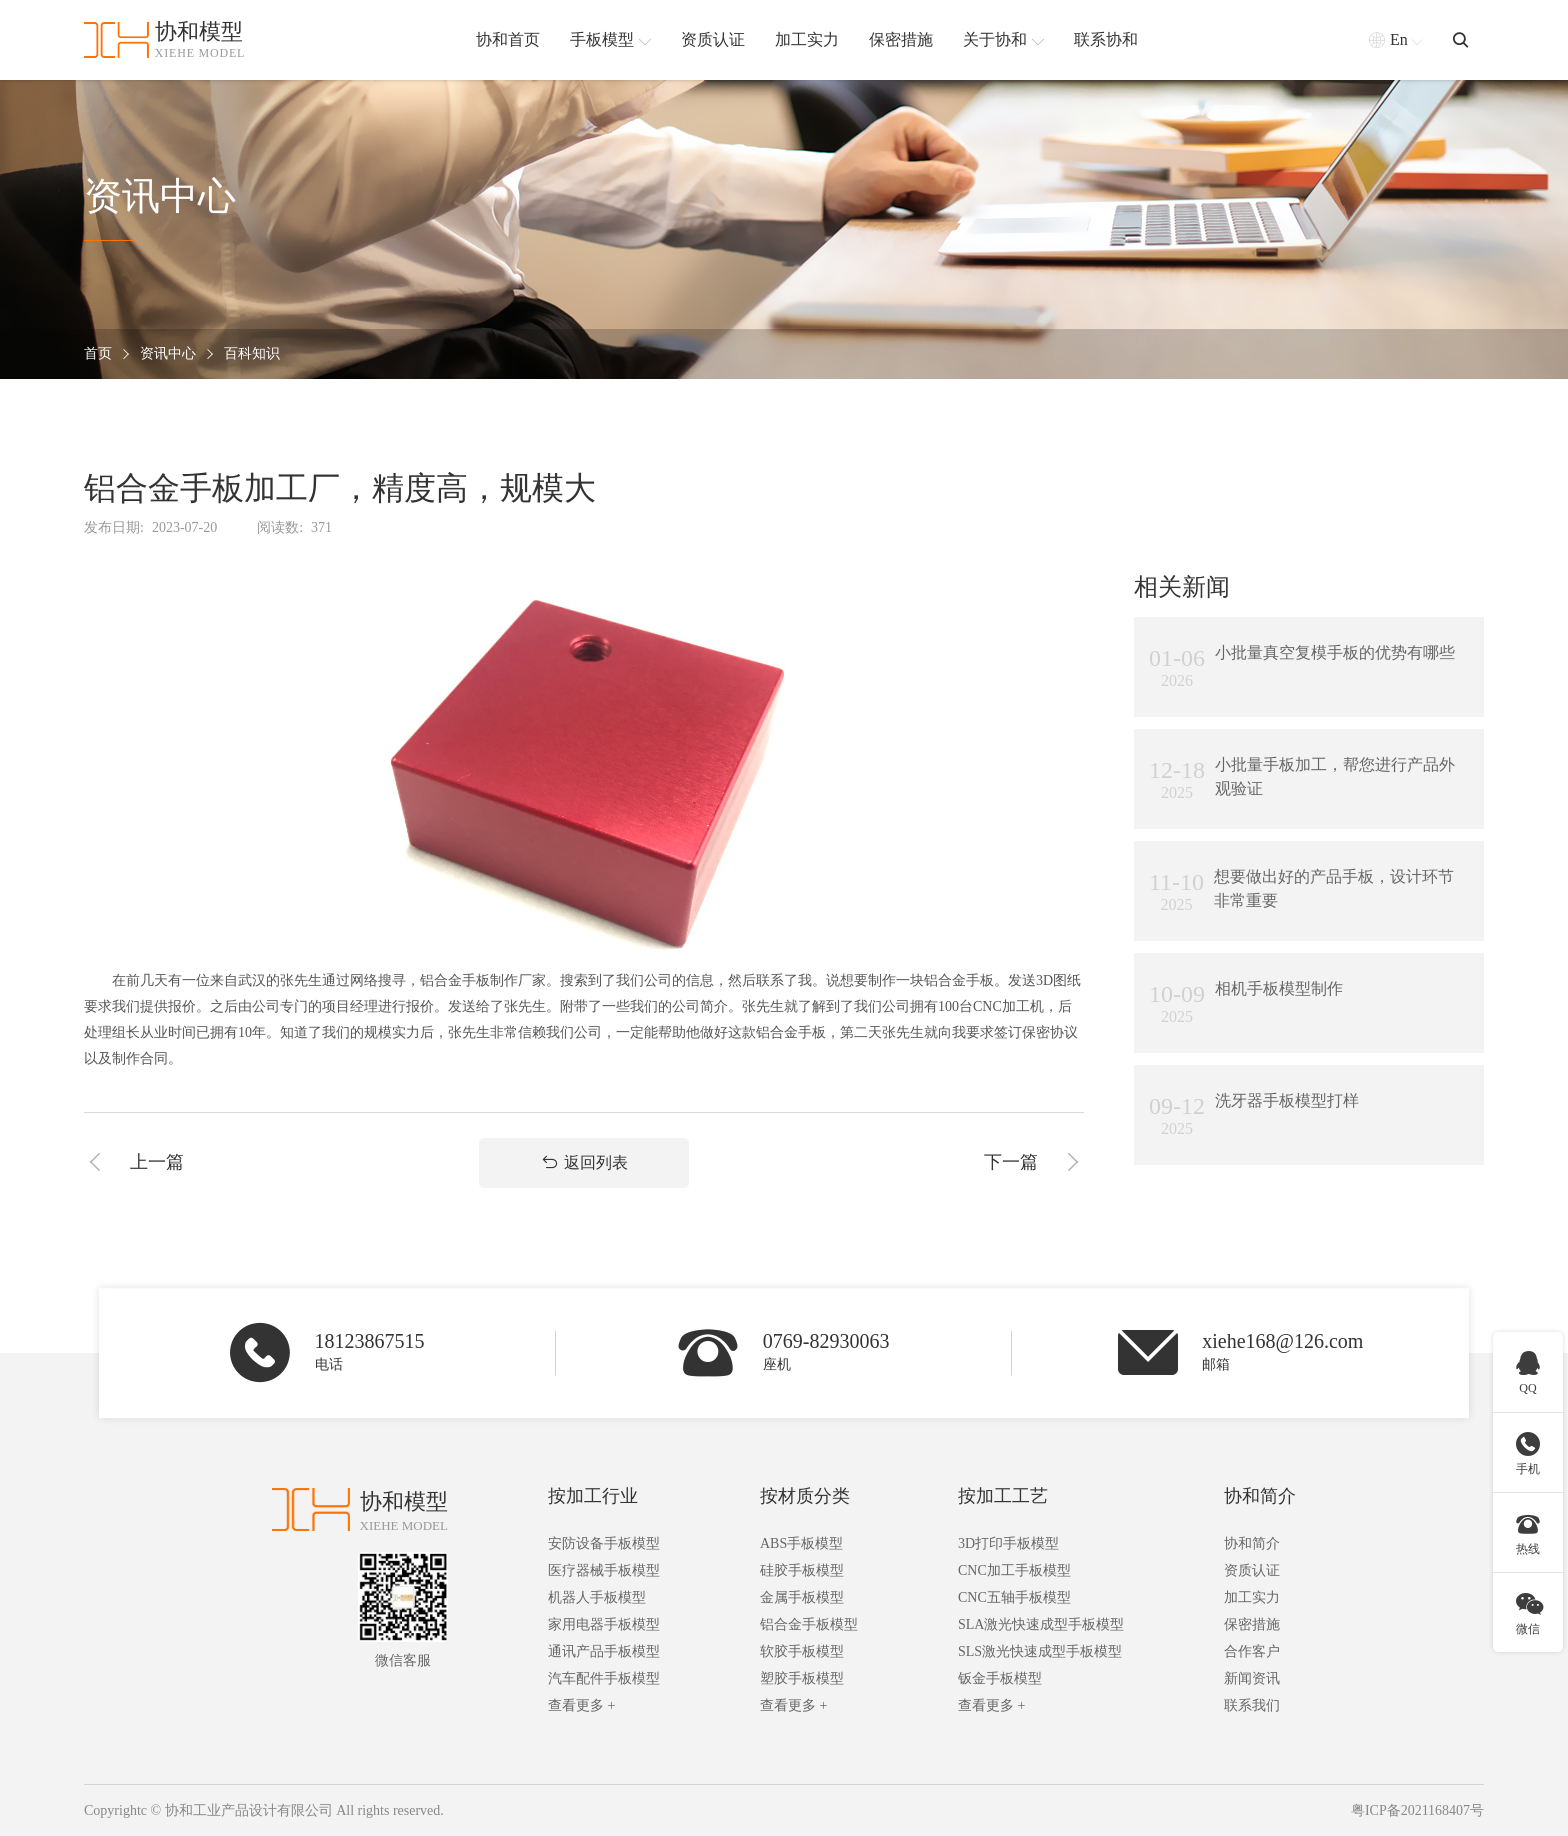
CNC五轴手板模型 (1014, 1597)
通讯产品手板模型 (604, 1651)
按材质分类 (805, 1496)
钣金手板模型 (1000, 1678)
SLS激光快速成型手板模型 (1040, 1651)
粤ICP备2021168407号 (1417, 1810)
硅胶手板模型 (802, 1570)
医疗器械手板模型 (604, 1570)
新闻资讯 (1252, 1678)
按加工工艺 (1003, 1496)
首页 (98, 354)
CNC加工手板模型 (1014, 1570)
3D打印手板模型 (1008, 1543)
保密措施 (1252, 1624)
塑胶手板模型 (802, 1678)
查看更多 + (581, 1705)
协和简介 (1260, 1496)
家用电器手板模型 (604, 1624)
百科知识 (252, 354)
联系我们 (1252, 1705)
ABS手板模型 (801, 1543)
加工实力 (1252, 1597)
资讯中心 (168, 354)
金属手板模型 (802, 1597)
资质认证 (1252, 1570)
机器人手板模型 (597, 1597)
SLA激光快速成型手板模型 (1041, 1624)
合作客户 (1252, 1651)
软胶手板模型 (802, 1651)
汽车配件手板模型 (604, 1678)
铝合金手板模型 (809, 1624)
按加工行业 (593, 1496)
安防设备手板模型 (604, 1543)
